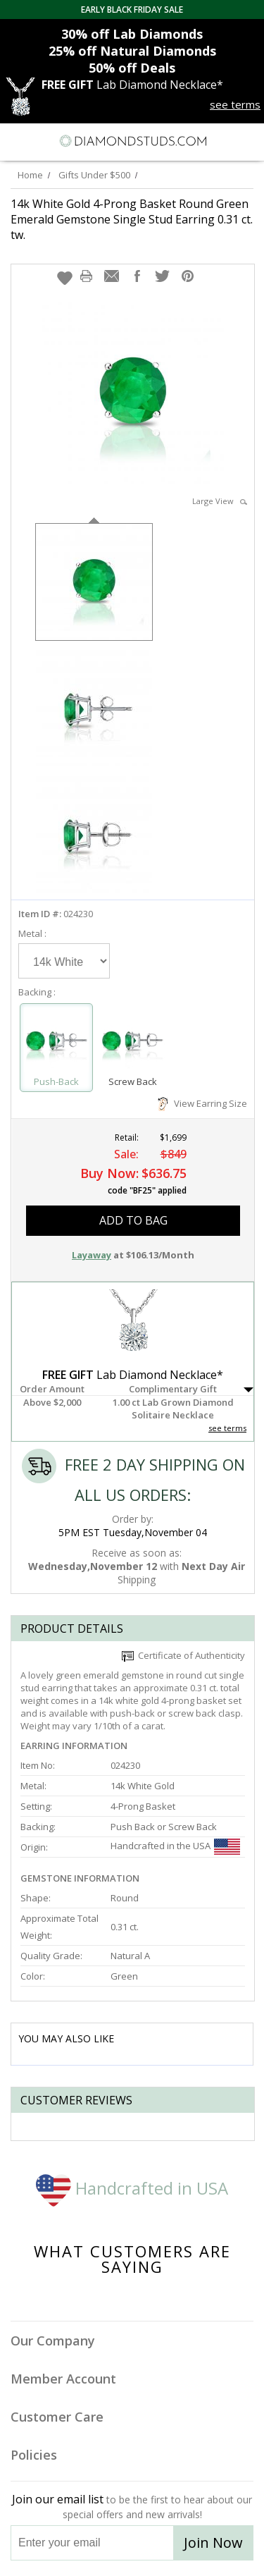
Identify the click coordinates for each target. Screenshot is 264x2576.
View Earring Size (202, 1103)
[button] (65, 278)
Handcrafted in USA (132, 2188)
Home (30, 174)
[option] (94, 580)
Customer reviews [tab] (76, 2100)
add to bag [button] (133, 1220)
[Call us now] (221, 140)
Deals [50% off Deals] (132, 67)
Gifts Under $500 (94, 174)
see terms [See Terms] (227, 1428)
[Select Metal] (64, 961)
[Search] (45, 140)
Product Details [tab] (71, 1628)
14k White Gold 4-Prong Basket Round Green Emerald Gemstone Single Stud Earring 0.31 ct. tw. (132, 219)
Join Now (213, 2542)
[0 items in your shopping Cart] (245, 141)
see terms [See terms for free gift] (235, 104)
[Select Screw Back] (132, 1041)
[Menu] (17, 141)
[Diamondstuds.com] (132, 141)
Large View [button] (219, 501)
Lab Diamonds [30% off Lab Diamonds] (132, 33)
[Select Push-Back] (56, 1041)
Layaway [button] (91, 1255)
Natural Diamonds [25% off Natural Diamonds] (132, 50)
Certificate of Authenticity (183, 1655)
